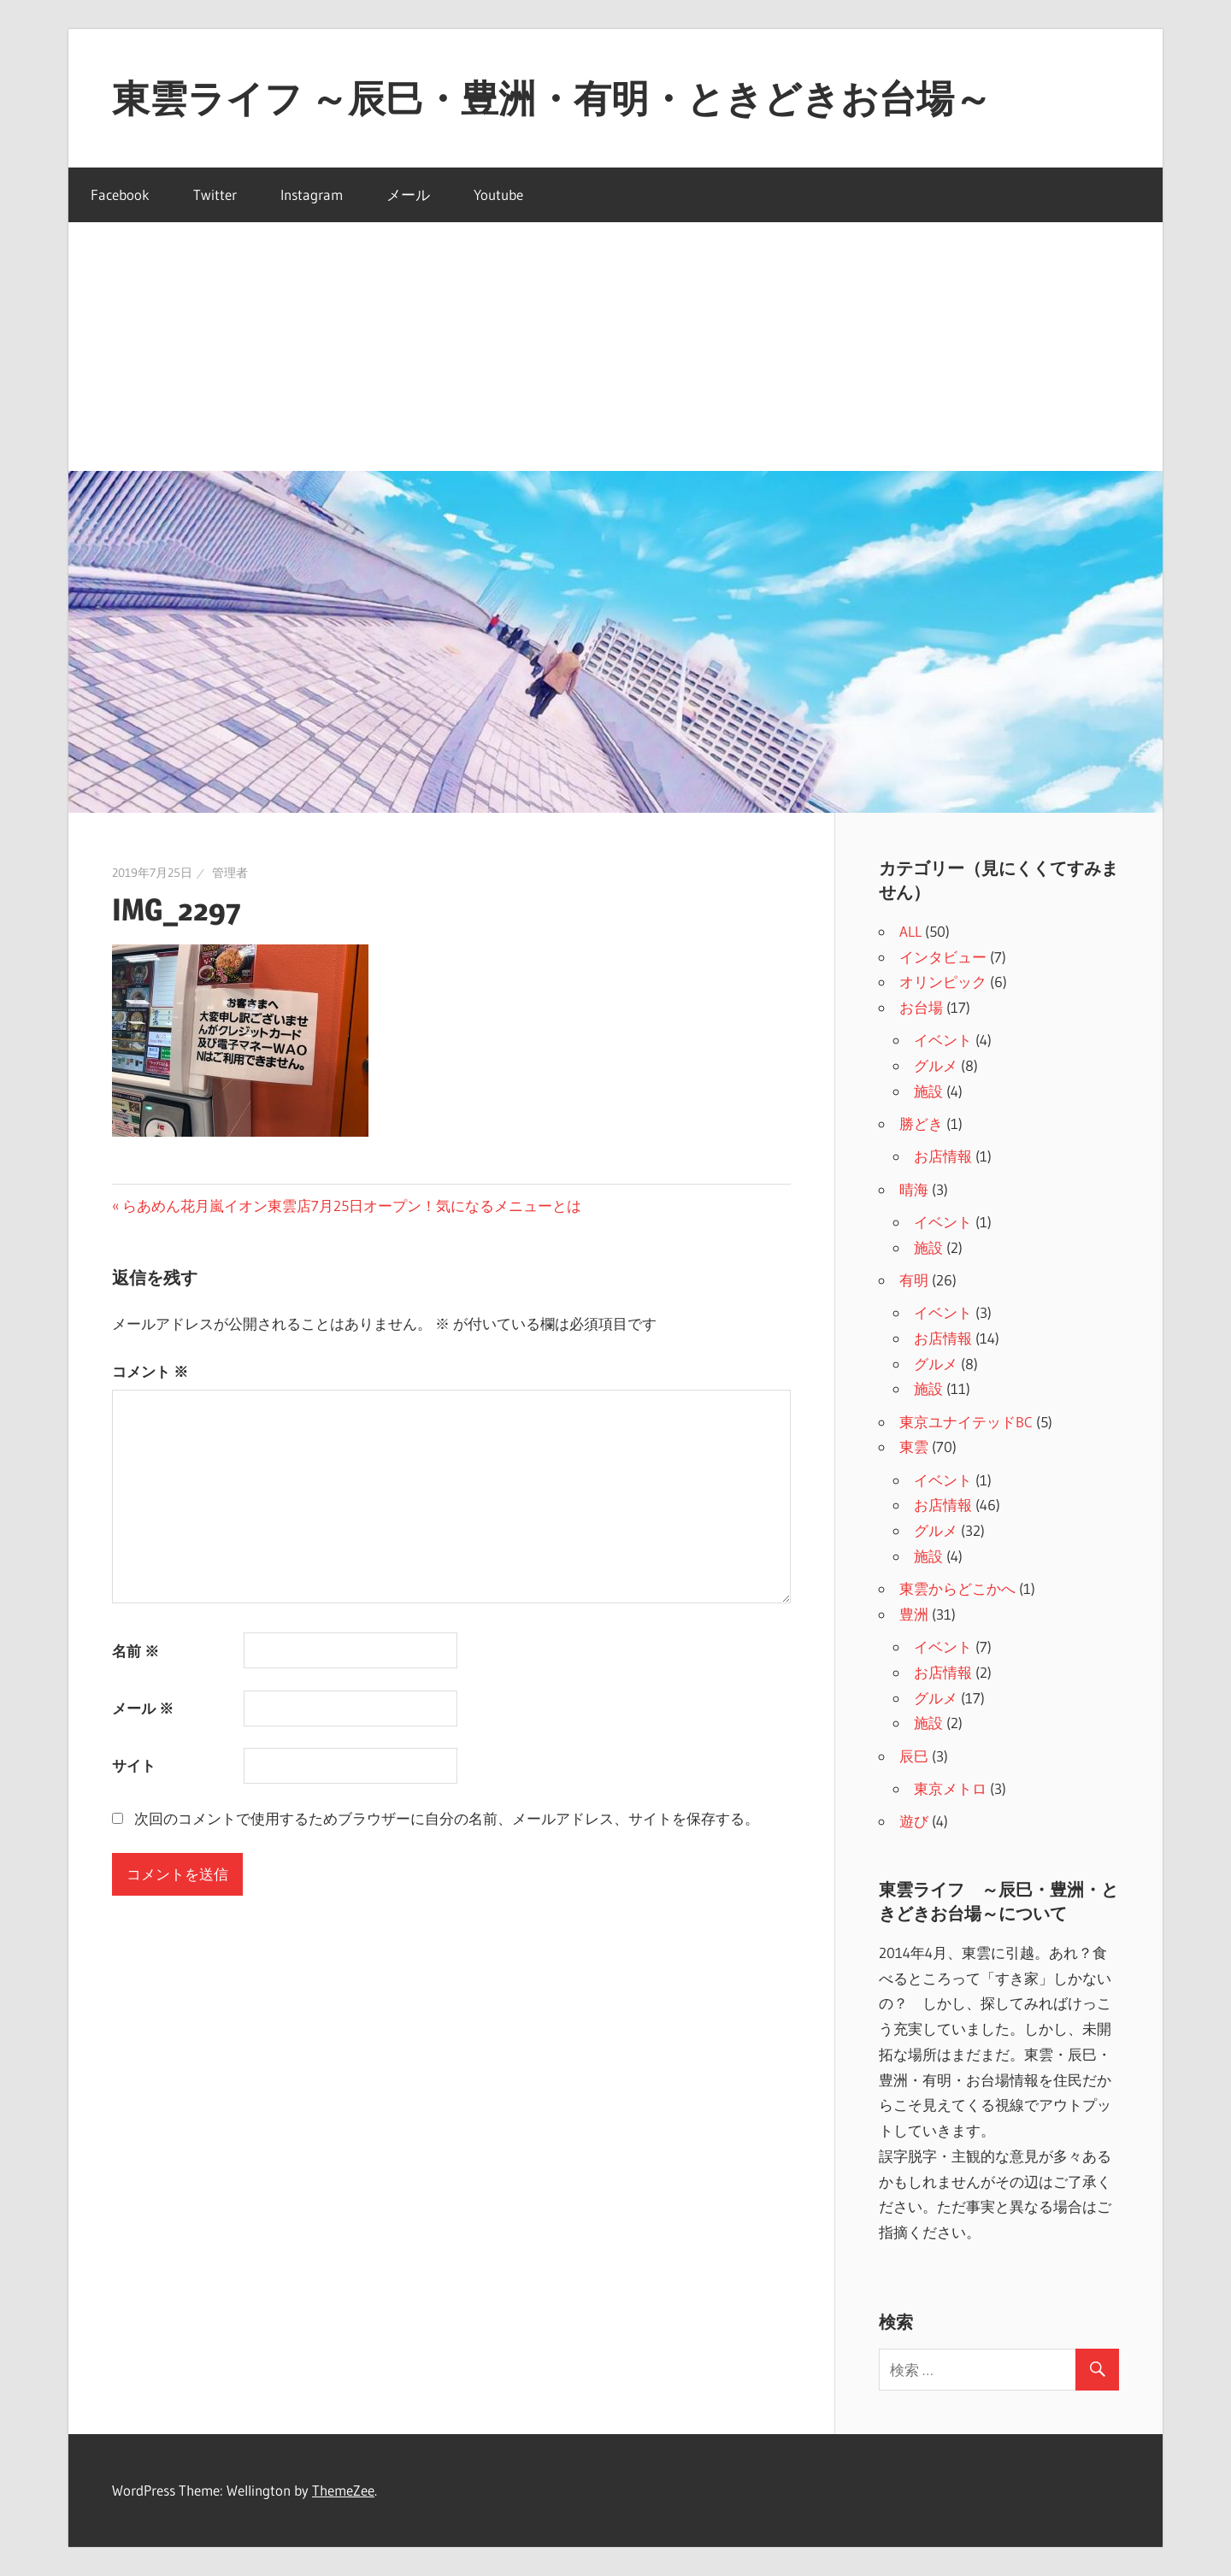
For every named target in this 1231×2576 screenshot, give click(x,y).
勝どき (921, 1123)
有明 (913, 1280)
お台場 (921, 1007)
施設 (928, 1091)
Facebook (120, 194)
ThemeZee (343, 2490)
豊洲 (913, 1614)
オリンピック (943, 982)
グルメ (935, 1065)
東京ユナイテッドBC (966, 1422)
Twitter (215, 194)
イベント (943, 1040)
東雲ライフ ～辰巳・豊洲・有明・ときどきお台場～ (552, 98)
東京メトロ (950, 1788)
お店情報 (943, 1156)
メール (408, 194)
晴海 (913, 1189)
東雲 (913, 1447)
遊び (913, 1821)
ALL (910, 931)
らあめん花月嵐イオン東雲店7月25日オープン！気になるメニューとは (351, 1205)
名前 (135, 1651)
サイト (134, 1765)
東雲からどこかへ (957, 1588)
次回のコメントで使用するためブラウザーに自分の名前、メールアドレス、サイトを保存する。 (446, 1818)
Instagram (311, 194)
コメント (150, 1371)
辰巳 (913, 1756)
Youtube (498, 194)
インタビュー (943, 957)
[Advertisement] (615, 342)
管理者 (230, 872)
